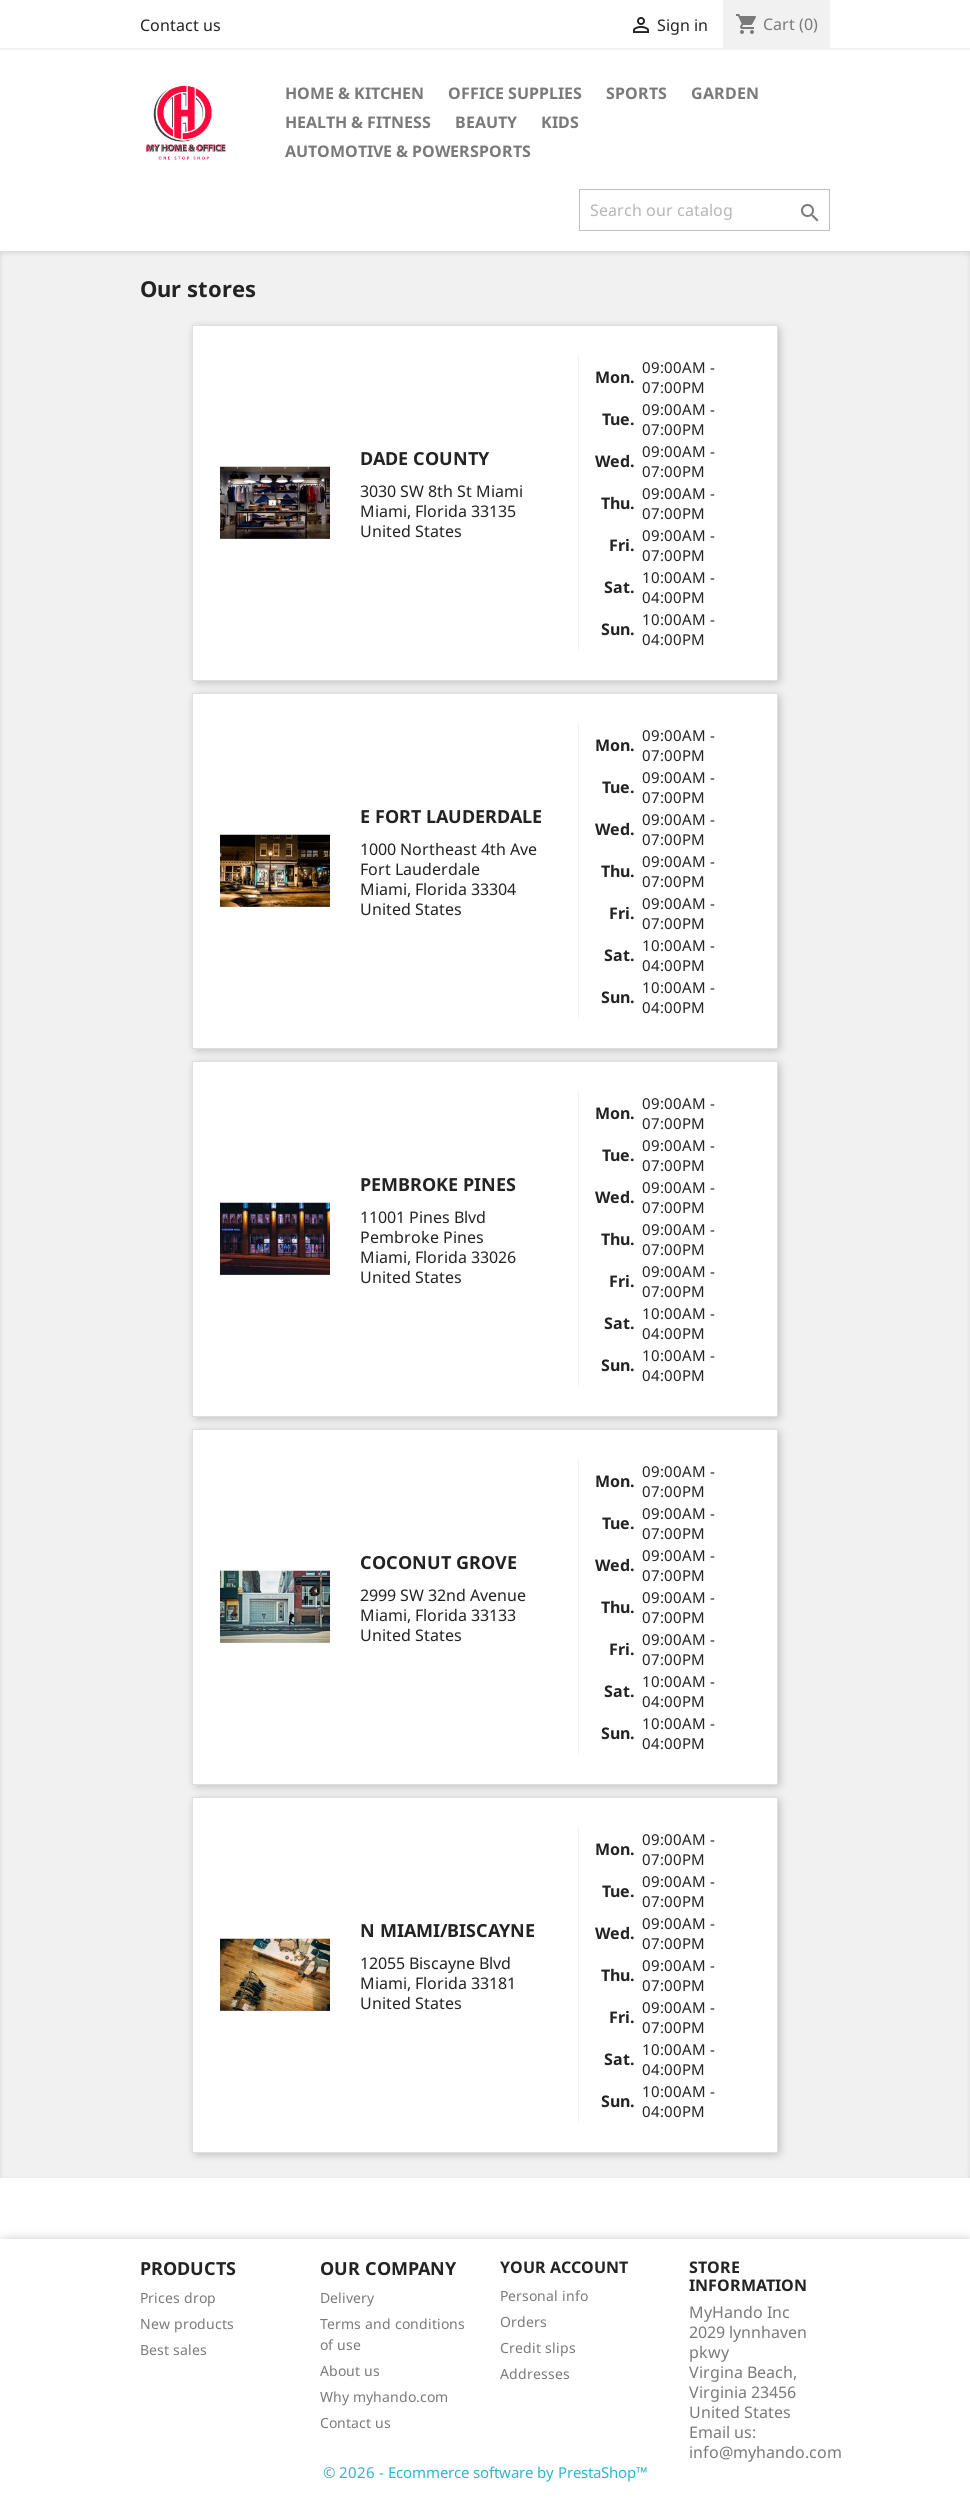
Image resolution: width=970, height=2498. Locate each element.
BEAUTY (486, 122)
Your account (564, 2267)
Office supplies (515, 93)
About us (350, 2370)
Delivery (347, 2297)
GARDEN (725, 93)
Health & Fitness (358, 122)
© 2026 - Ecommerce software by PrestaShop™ (485, 2472)
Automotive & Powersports (408, 151)
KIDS (560, 122)
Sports (636, 93)
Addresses (535, 2373)
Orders (523, 2321)
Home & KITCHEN (354, 93)
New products (187, 2323)
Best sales (173, 2349)
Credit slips (538, 2347)
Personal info (544, 2295)
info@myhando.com (765, 2452)
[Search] (704, 210)
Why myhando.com (384, 2396)
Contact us (180, 25)
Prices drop (178, 2297)
